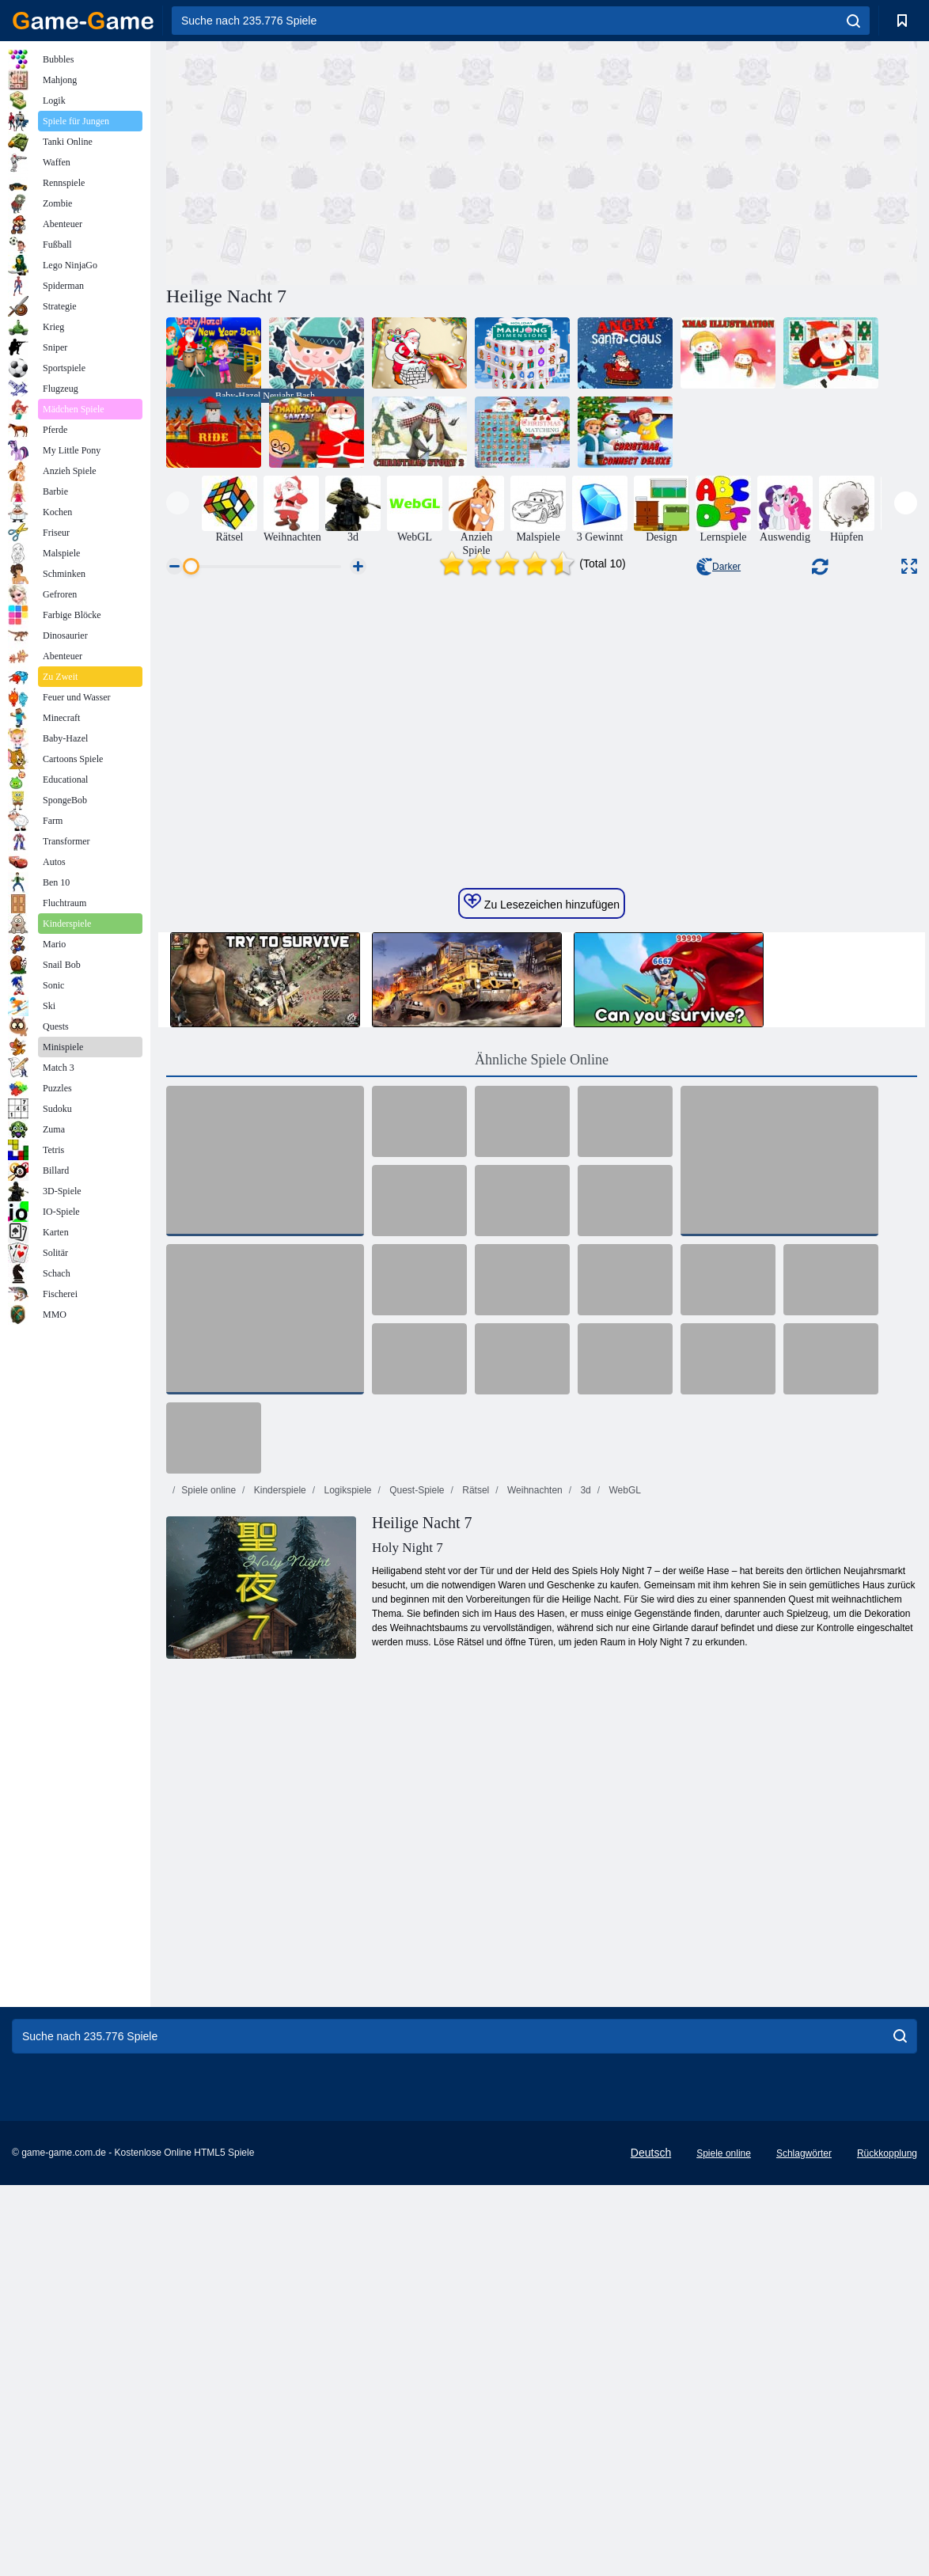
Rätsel (474, 1822)
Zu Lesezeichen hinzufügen (542, 1234)
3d (584, 1822)
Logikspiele (346, 1822)
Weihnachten (534, 1822)
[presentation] (177, 502)
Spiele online (208, 1822)
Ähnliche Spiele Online (542, 1392)
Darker (718, 566)
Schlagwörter (804, 2485)
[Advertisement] (354, 160)
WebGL (623, 1822)
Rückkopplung (887, 2485)
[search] (853, 21)
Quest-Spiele (416, 1822)
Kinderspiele (278, 1822)
